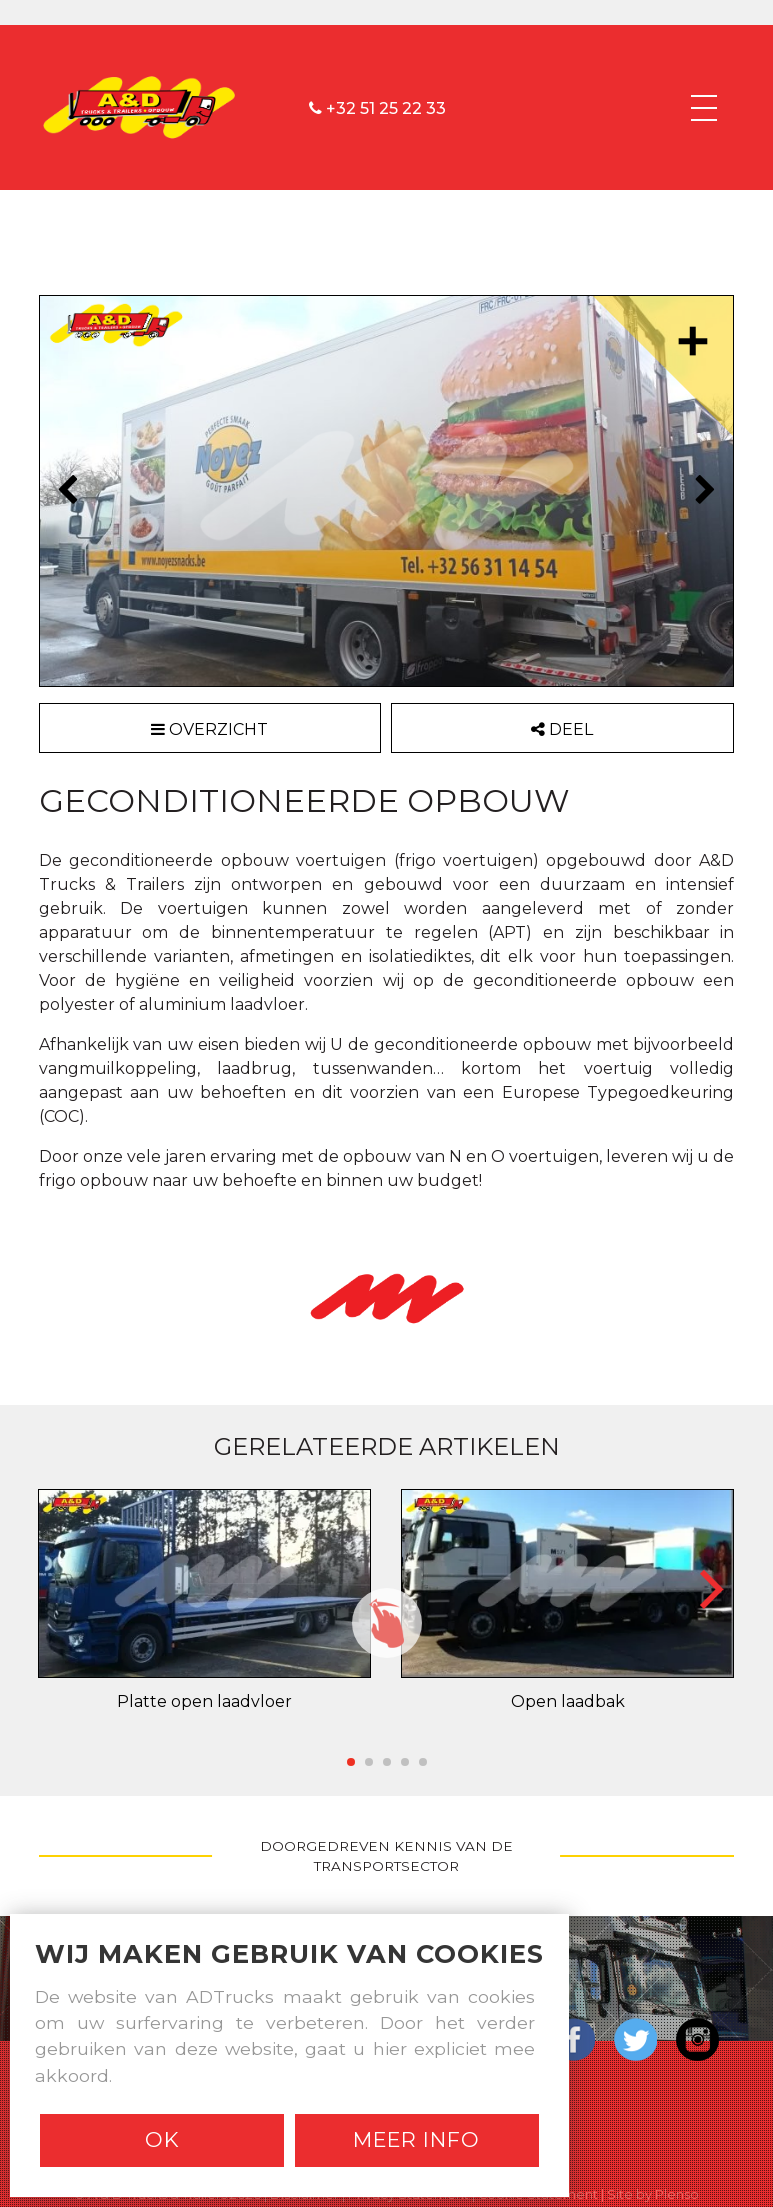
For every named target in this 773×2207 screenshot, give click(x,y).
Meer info (416, 2139)
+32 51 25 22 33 (377, 107)
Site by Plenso (653, 2194)
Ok (162, 2139)
